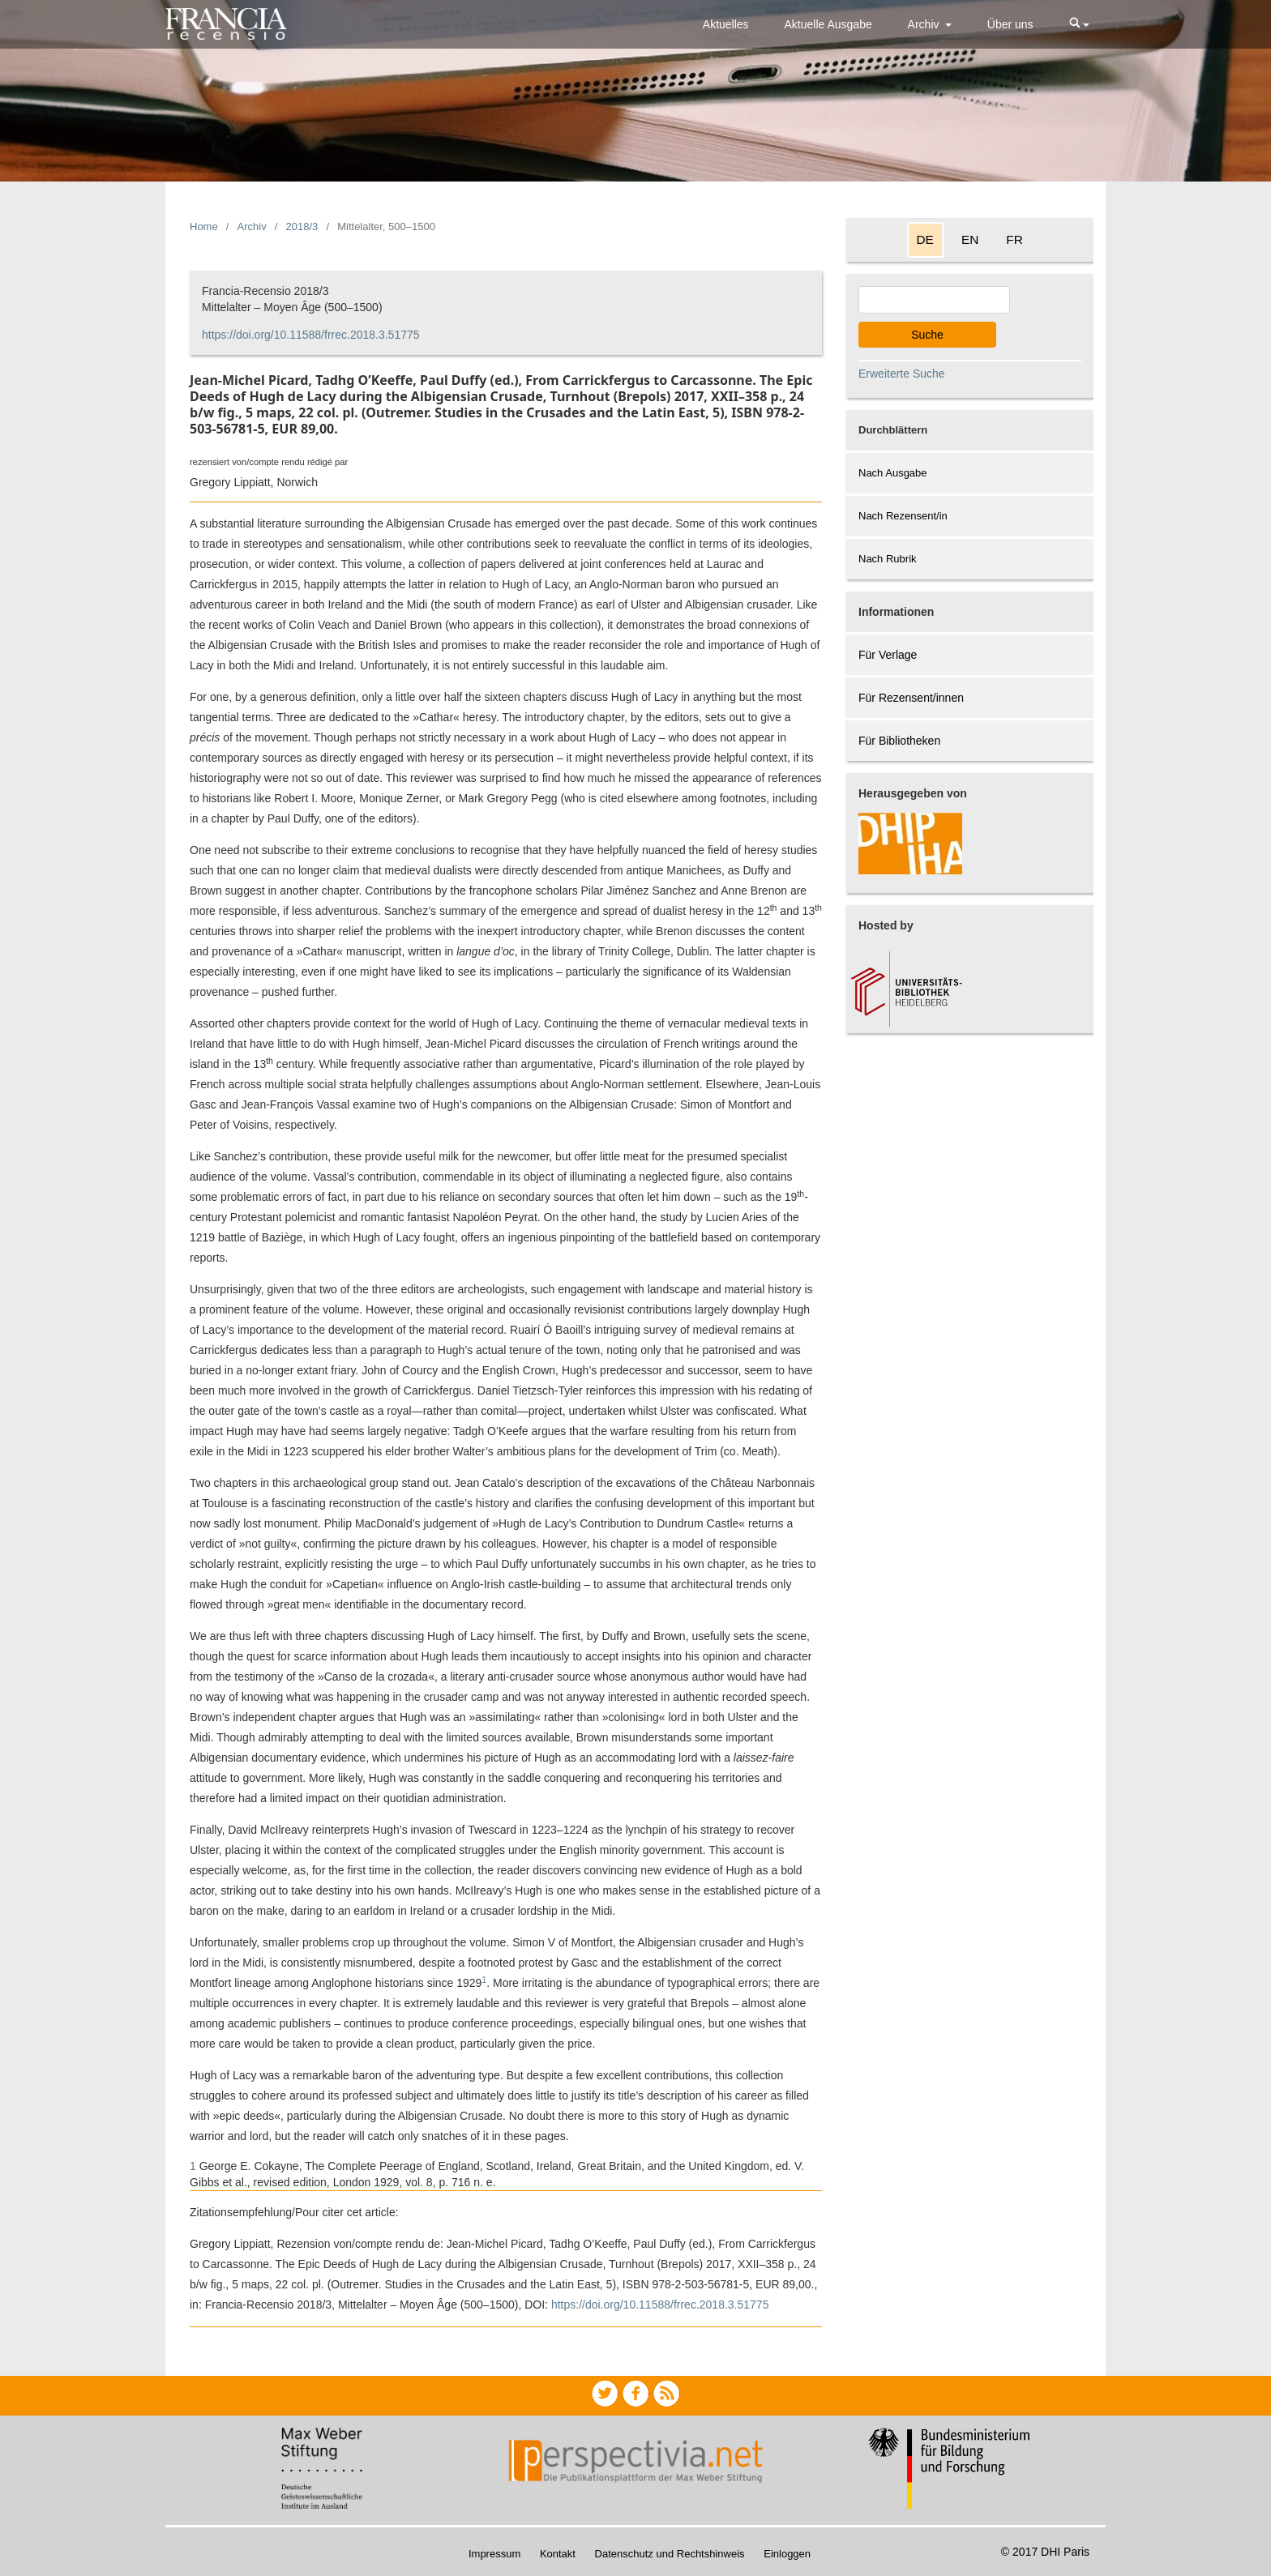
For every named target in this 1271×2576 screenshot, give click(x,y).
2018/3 (302, 226)
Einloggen (787, 2554)
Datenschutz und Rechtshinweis (670, 2554)
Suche (927, 334)
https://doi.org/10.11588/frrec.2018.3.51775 (311, 334)
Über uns (1010, 24)
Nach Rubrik (887, 559)
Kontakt (558, 2554)
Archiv (925, 24)
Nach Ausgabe (892, 473)
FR (1014, 239)
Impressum (494, 2554)
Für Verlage (887, 654)
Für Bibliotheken (899, 740)
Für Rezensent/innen (911, 697)
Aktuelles (726, 24)
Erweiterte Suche (901, 373)
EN (969, 239)
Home (204, 226)
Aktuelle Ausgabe (828, 24)
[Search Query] (934, 300)
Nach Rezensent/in (903, 516)
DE (925, 239)
